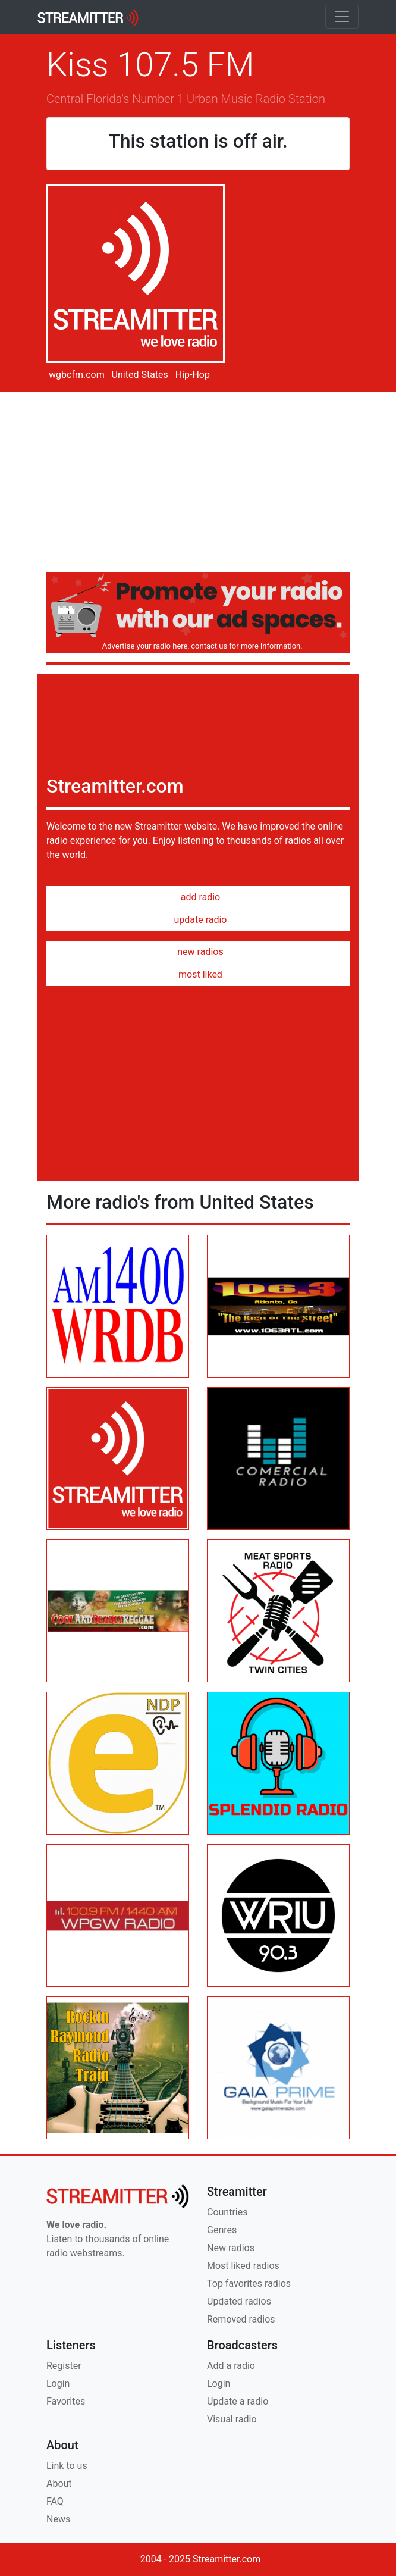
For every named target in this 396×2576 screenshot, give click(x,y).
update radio (198, 919)
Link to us (66, 2465)
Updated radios (239, 2301)
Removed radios (241, 2319)
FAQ (55, 2501)
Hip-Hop (191, 374)
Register (63, 2365)
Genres (222, 2230)
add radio (198, 897)
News (58, 2519)
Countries (227, 2212)
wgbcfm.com (75, 374)
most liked (198, 974)
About (59, 2483)
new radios (197, 951)
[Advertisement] (198, 484)
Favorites (65, 2401)
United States (138, 374)
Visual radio (232, 2419)
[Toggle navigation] (342, 17)
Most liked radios (243, 2265)
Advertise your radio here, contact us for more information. (200, 645)
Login (58, 2383)
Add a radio (231, 2365)
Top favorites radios (249, 2283)
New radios (230, 2247)
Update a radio (237, 2401)
